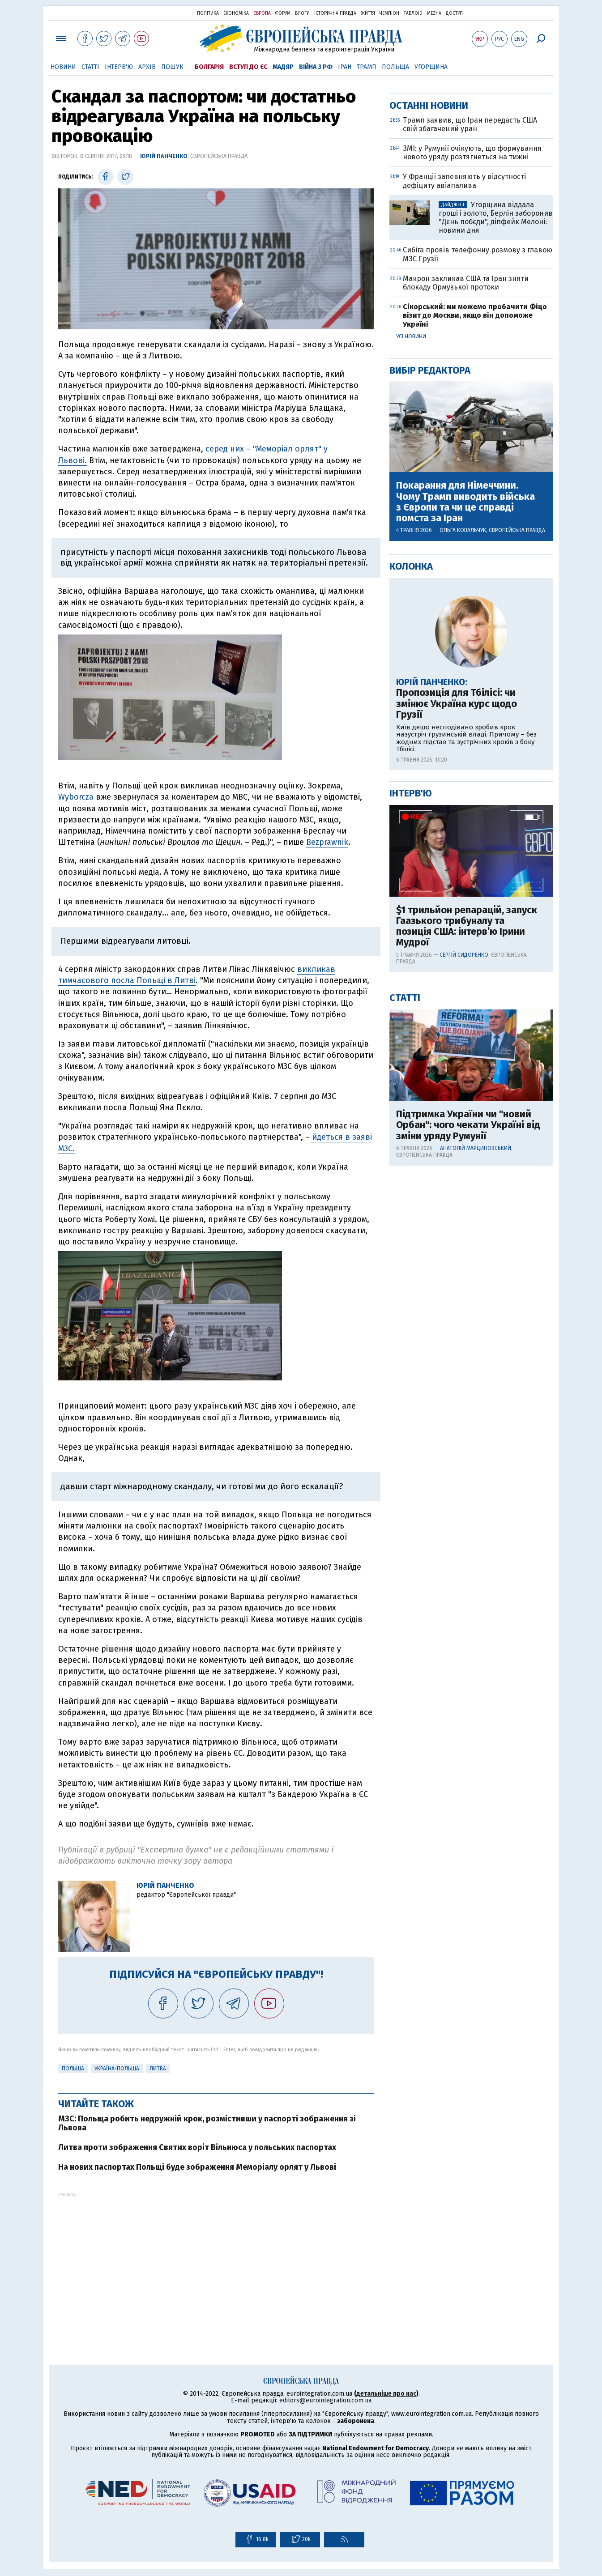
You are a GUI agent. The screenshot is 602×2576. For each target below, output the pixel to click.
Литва (157, 2068)
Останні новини (428, 393)
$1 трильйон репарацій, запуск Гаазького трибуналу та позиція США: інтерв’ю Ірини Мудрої (466, 1214)
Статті (90, 67)
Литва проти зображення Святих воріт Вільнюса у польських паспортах (197, 2147)
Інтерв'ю (119, 67)
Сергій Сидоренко (464, 1243)
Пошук (172, 67)
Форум (282, 13)
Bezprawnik (327, 842)
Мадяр (283, 67)
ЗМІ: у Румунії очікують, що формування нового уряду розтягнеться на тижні (472, 440)
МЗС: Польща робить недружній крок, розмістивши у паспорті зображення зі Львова (207, 2123)
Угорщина (431, 67)
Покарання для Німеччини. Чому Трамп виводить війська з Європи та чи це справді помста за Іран (465, 790)
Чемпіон (389, 13)
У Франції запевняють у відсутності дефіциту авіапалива (464, 468)
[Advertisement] (216, 2259)
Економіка (236, 13)
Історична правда (335, 13)
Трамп (366, 67)
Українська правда (163, 12)
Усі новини (411, 625)
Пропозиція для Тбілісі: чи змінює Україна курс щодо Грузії (456, 991)
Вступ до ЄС (248, 67)
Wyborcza (76, 797)
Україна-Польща (116, 2068)
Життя (368, 13)
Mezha (434, 13)
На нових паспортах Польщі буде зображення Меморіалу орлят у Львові (197, 2167)
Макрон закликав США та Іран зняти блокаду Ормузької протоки (466, 570)
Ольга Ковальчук (463, 818)
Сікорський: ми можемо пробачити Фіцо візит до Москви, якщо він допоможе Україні (475, 603)
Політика (208, 13)
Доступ (454, 13)
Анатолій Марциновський (475, 1436)
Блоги (302, 13)
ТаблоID (413, 13)
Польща (395, 67)
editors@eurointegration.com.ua (325, 2400)
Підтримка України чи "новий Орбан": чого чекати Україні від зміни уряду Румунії (468, 1413)
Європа (262, 13)
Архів (147, 67)
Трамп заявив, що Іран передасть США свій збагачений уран (470, 412)
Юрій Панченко (164, 156)
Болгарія (209, 67)
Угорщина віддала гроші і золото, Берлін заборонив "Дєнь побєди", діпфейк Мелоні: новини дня (496, 506)
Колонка (411, 854)
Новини (63, 67)
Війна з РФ (316, 67)
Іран (344, 67)
